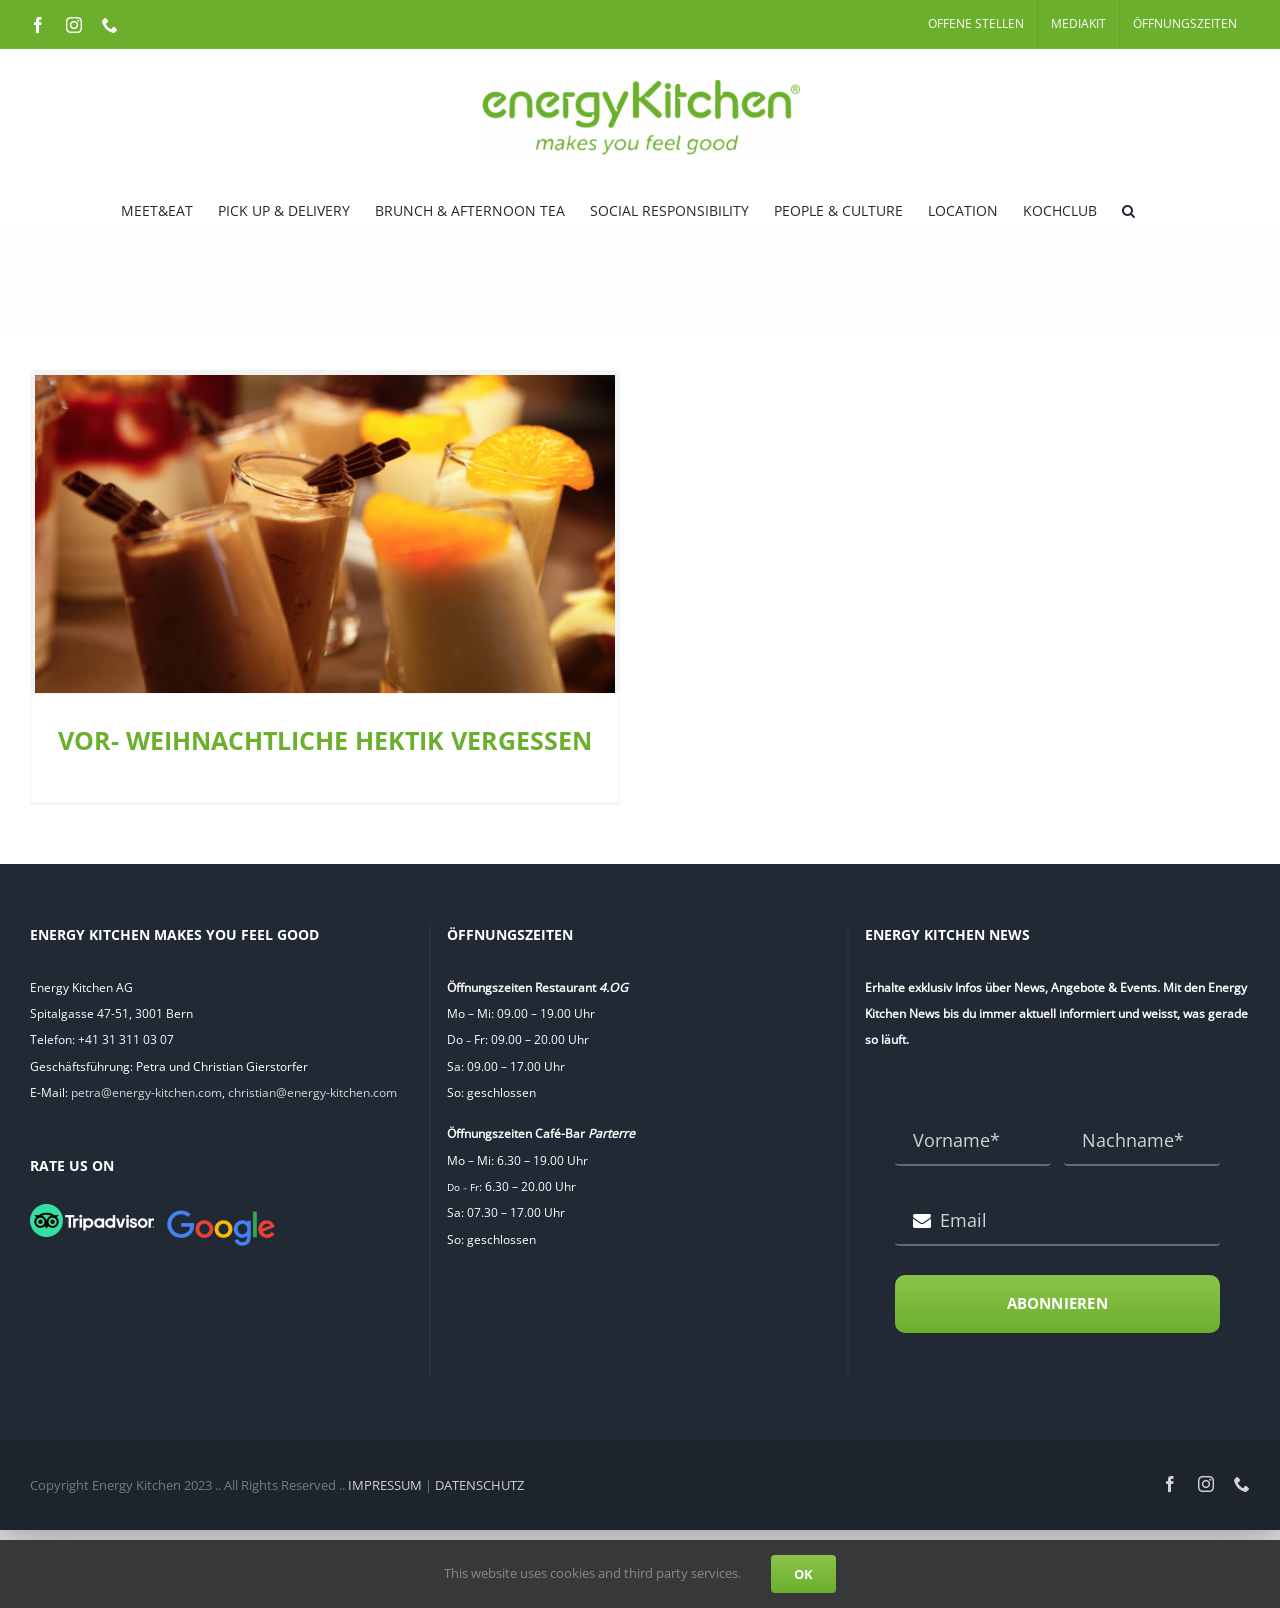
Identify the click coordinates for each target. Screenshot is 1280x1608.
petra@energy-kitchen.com (146, 1084)
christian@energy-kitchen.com (312, 1084)
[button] (1128, 209)
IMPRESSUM (385, 1477)
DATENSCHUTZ (479, 1477)
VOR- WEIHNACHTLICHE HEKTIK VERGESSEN (325, 740)
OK (803, 1574)
